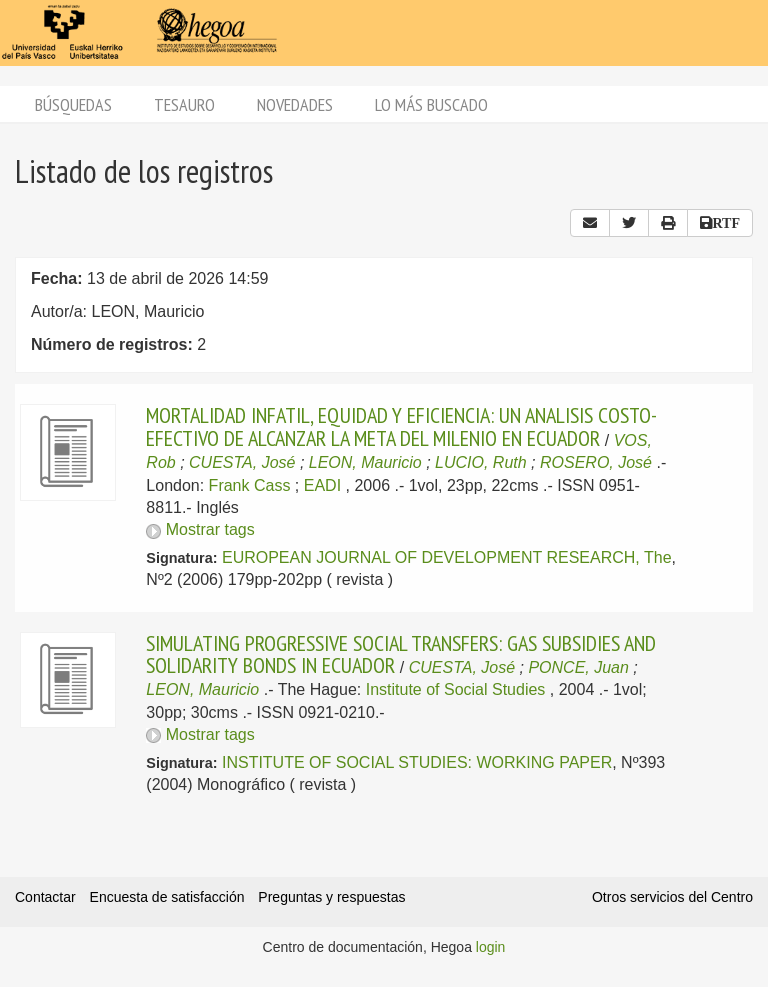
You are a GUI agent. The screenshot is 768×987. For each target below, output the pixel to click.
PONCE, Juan (578, 667)
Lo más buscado (431, 104)
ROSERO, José (596, 462)
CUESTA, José (242, 462)
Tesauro (184, 104)
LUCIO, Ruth (481, 462)
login (491, 947)
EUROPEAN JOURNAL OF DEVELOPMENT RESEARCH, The (447, 557)
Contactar (45, 897)
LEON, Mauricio (365, 462)
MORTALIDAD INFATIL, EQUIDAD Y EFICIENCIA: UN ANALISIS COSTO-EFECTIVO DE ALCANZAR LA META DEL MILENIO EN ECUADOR (401, 426)
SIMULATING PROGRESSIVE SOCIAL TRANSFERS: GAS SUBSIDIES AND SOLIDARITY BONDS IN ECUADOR (401, 654)
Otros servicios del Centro (672, 897)
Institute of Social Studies (456, 689)
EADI (322, 485)
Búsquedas (73, 104)
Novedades (295, 104)
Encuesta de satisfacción (167, 897)
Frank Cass (250, 485)
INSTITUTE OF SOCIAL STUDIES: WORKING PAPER (417, 762)
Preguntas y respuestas (331, 897)
